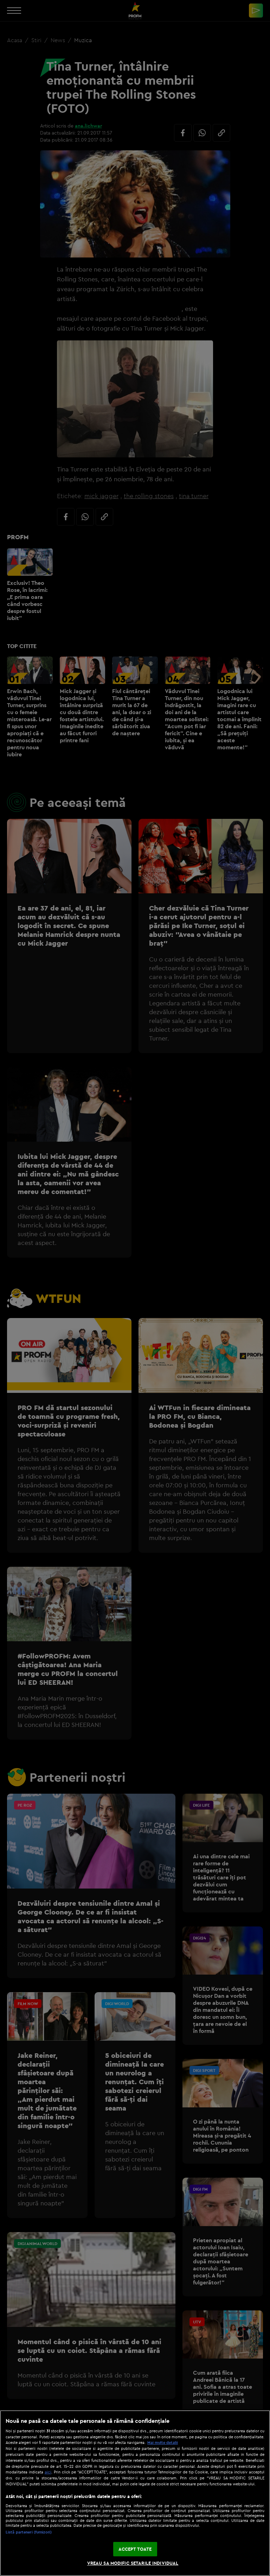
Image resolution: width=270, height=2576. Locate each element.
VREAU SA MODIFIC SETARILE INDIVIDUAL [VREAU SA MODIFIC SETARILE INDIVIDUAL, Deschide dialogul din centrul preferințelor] (133, 2563)
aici (48, 2471)
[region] (135, 2493)
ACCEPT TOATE (135, 2549)
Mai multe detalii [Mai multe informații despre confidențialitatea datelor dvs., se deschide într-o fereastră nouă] (162, 2442)
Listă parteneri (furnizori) (29, 2532)
